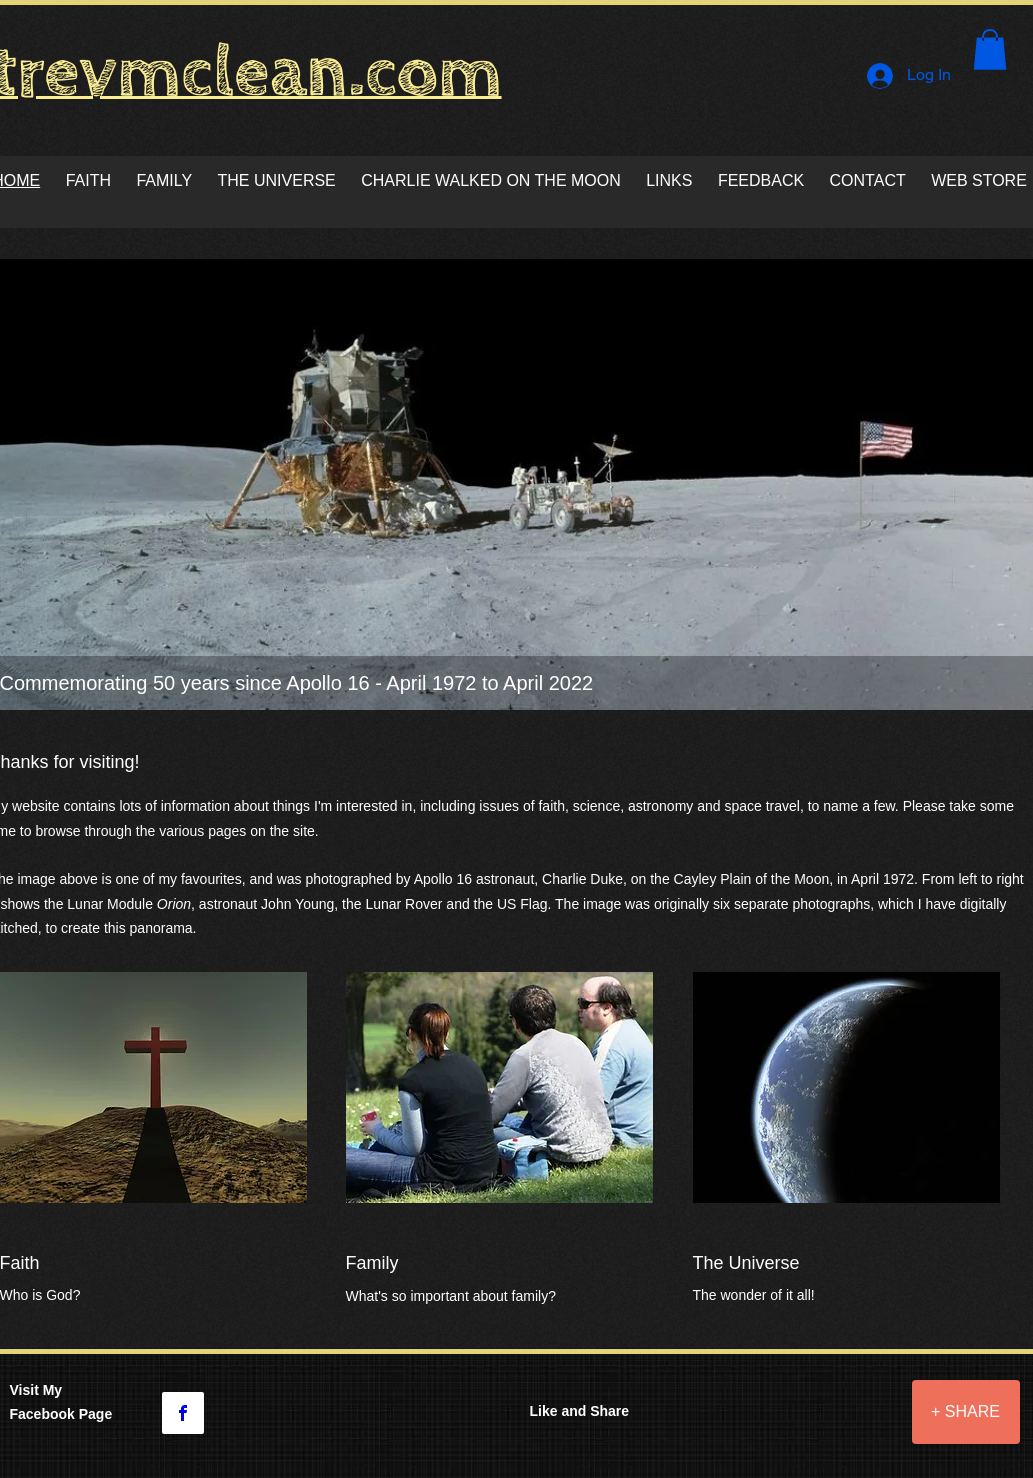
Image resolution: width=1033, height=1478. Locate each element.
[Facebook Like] (807, 1426)
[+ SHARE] (966, 1412)
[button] (990, 49)
